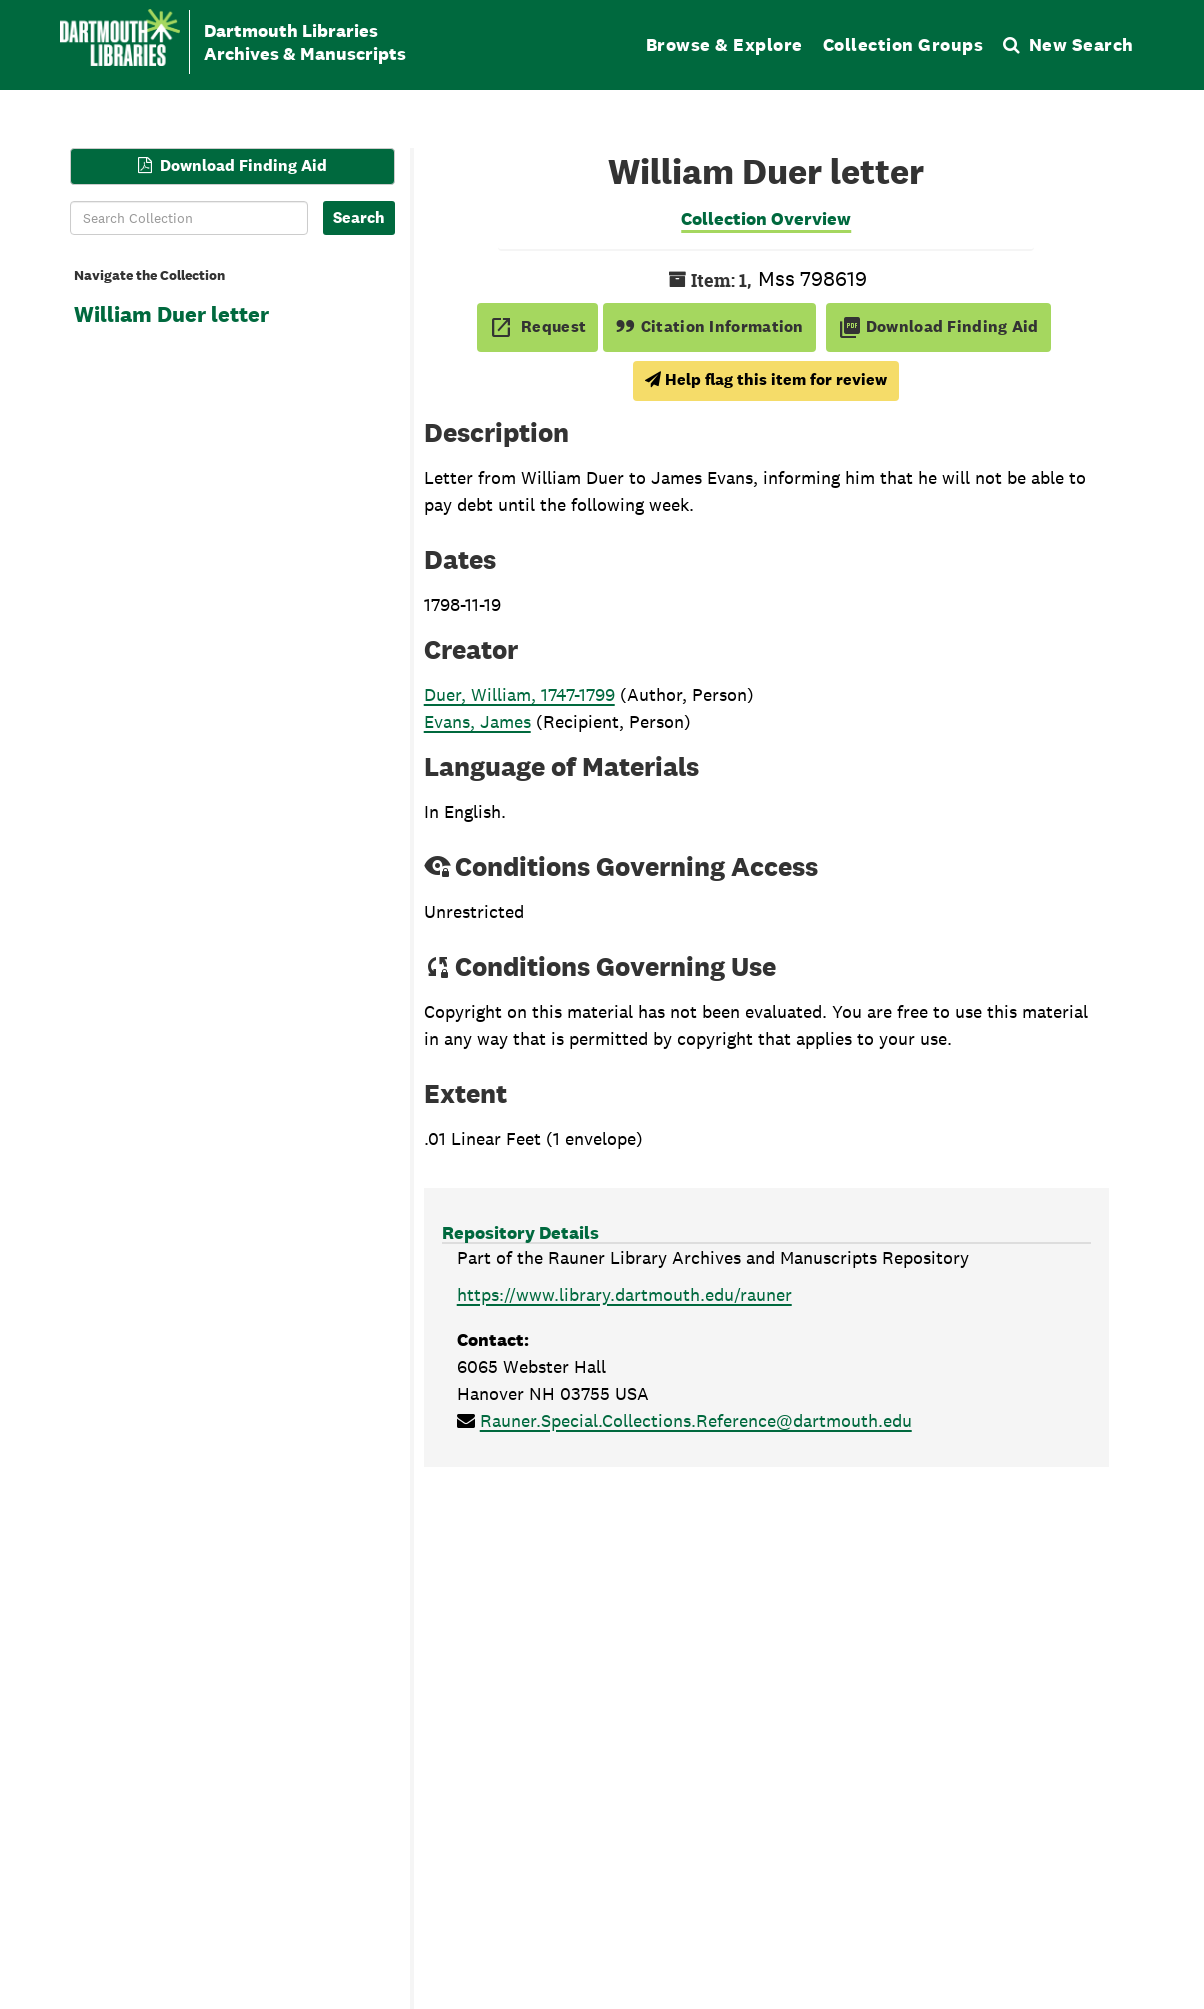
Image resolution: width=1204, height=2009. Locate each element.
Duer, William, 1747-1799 (519, 694)
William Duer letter (171, 314)
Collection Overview (766, 218)
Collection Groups (903, 44)
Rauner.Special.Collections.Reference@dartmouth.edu (696, 1420)
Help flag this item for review (766, 379)
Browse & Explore (724, 44)
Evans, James (477, 721)
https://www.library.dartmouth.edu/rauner (624, 1294)
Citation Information (709, 326)
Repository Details (520, 1232)
